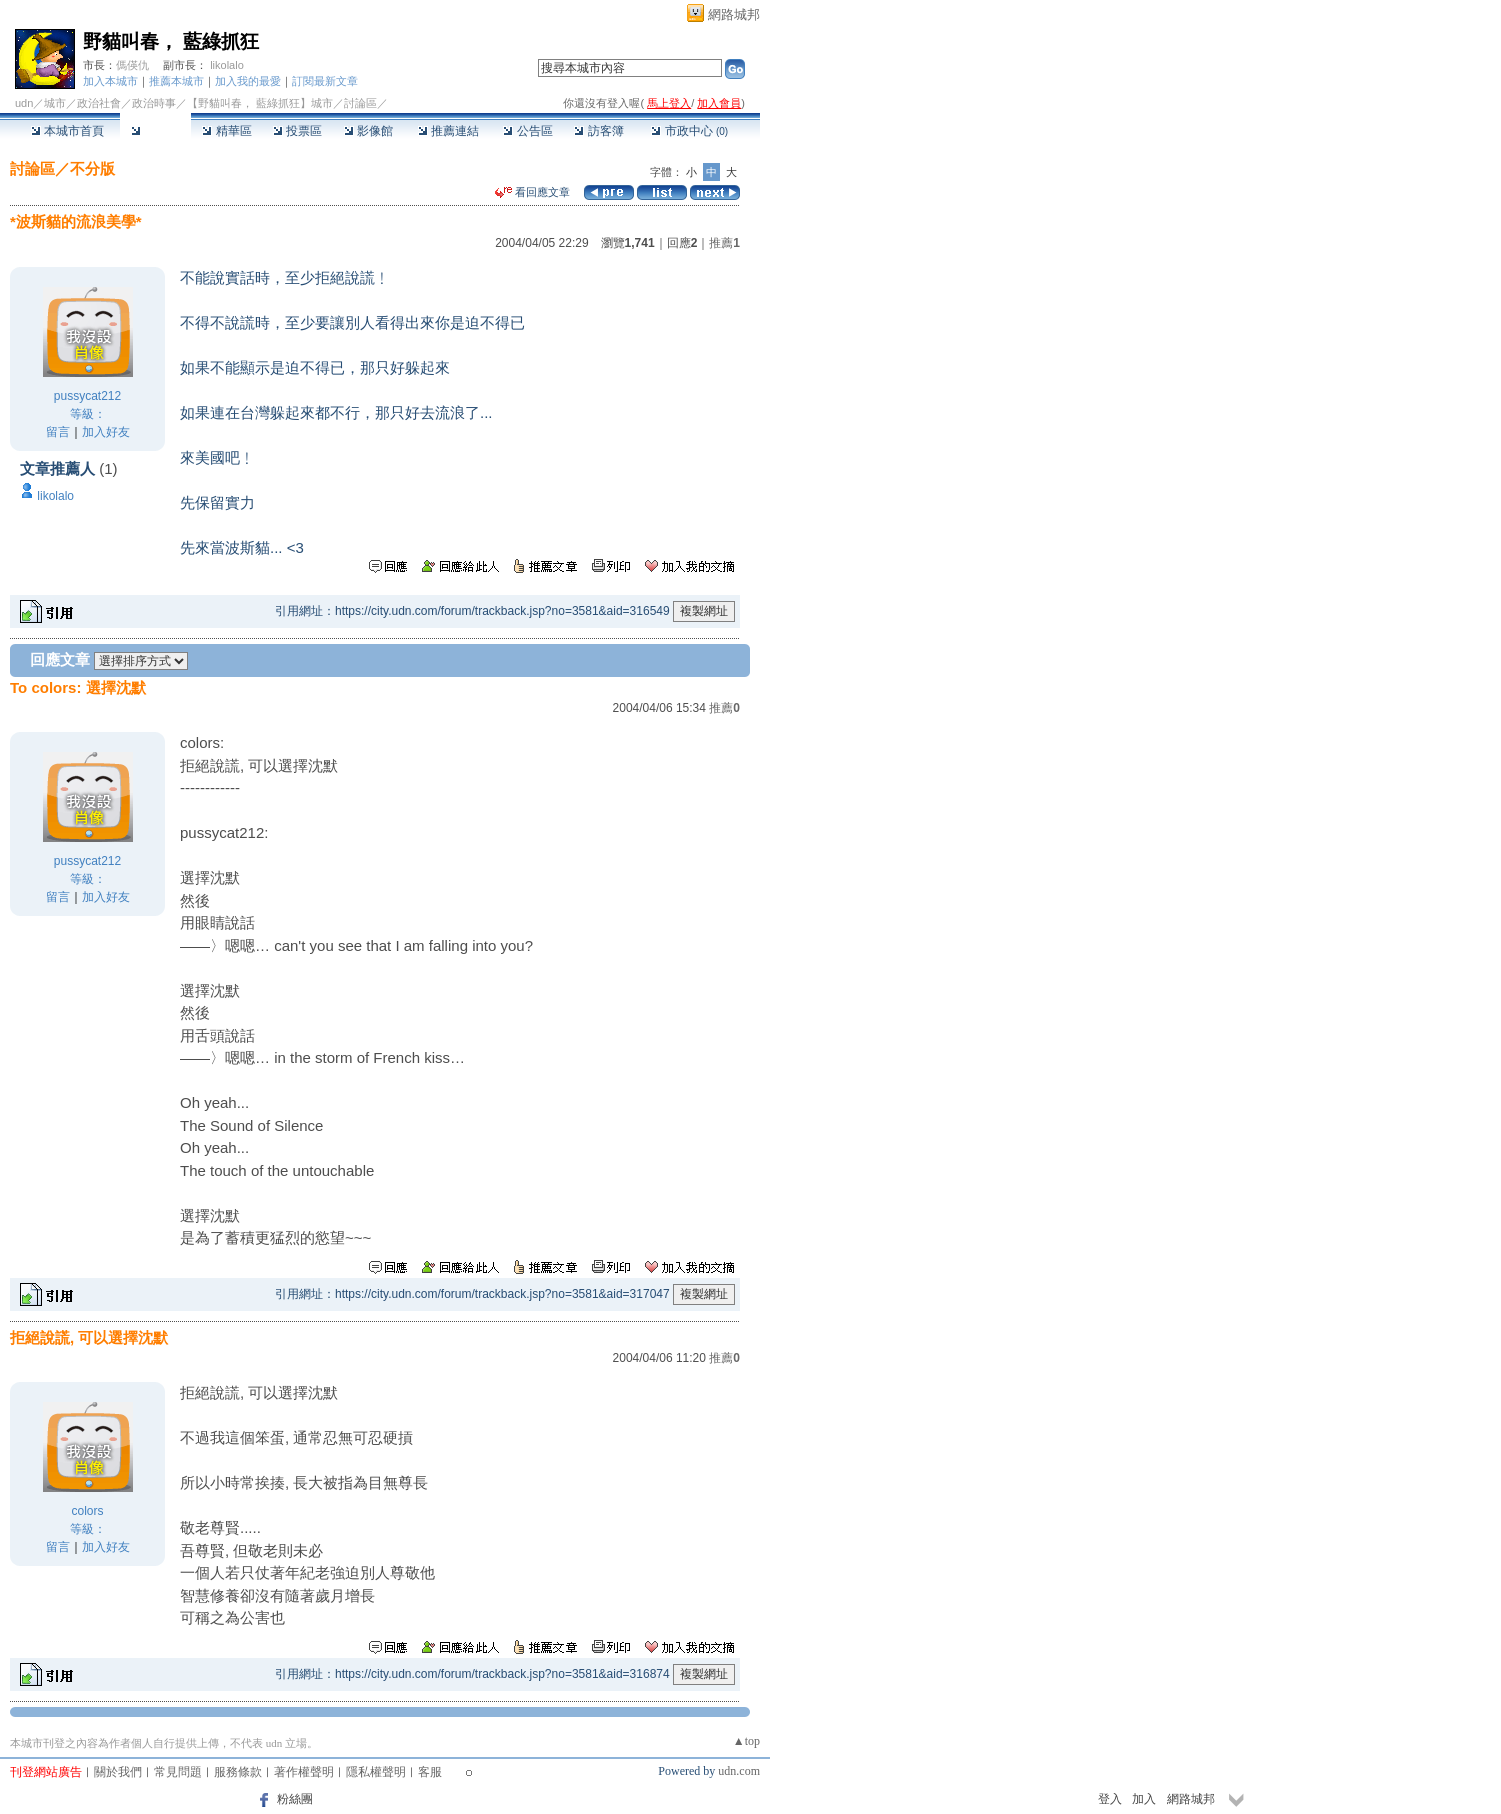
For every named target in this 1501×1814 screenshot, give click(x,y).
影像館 (368, 131)
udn (24, 103)
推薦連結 (448, 131)
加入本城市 (110, 81)
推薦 (724, 243)
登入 (1110, 1799)
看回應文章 (532, 192)
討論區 (155, 131)
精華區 (226, 131)
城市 (55, 103)
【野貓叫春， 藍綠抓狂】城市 (260, 103)
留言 (58, 432)
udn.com (739, 1771)
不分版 (92, 168)
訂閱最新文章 (325, 81)
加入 (1144, 1799)
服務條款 (238, 1772)
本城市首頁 (67, 131)
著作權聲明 (304, 1772)
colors (87, 1511)
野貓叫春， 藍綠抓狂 (171, 41)
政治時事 (154, 103)
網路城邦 (734, 14)
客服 (430, 1772)
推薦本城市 (176, 81)
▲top (746, 1741)
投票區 (297, 131)
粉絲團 (295, 1799)
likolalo (227, 65)
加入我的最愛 (248, 81)
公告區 (527, 131)
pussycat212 (87, 396)
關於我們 (118, 1772)
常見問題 (178, 1772)
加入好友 (106, 432)
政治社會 (99, 103)
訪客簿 (598, 131)
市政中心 (689, 131)
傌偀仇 (132, 65)
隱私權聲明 (376, 1772)
